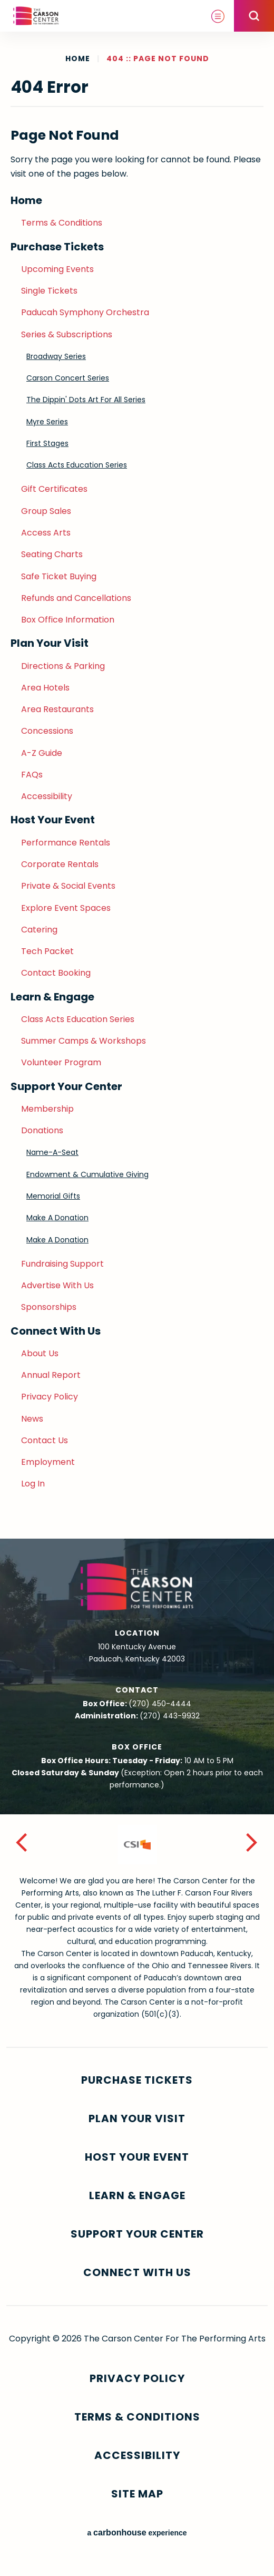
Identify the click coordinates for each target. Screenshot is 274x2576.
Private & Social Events (68, 886)
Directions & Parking (63, 666)
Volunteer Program (61, 1062)
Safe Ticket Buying (58, 576)
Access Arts (46, 533)
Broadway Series (56, 356)
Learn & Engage (52, 996)
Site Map (137, 2494)
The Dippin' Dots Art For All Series (85, 399)
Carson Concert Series (67, 378)
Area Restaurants (57, 709)
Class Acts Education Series (76, 465)
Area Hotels (45, 688)
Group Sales (46, 511)
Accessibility (46, 796)
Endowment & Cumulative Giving (87, 1174)
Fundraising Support (62, 1264)
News (32, 1419)
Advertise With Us (57, 1285)
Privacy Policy (49, 1397)
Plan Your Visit (50, 643)
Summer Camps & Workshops (83, 1041)
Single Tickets (49, 291)
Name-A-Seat (52, 1152)
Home (77, 58)
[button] (22, 1844)
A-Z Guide (41, 753)
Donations (42, 1130)
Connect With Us (56, 1331)
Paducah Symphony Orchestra (85, 312)
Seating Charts (52, 554)
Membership (47, 1109)
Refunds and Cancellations (76, 598)
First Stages (47, 443)
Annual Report (51, 1375)
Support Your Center (66, 1086)
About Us (39, 1353)
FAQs (32, 775)
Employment (48, 1462)
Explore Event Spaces (66, 908)
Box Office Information (67, 620)
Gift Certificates (54, 489)
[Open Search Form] (254, 16)
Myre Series (47, 421)
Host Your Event (53, 819)
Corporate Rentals (60, 864)
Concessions (47, 731)
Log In (33, 1483)
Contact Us (44, 1440)
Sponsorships (48, 1307)
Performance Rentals (65, 843)
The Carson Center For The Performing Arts (36, 16)
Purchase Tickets (57, 246)
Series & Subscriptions (66, 334)
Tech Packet (47, 951)
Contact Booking (56, 973)
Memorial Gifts (53, 1196)
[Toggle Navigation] (217, 16)
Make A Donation (57, 1217)
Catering (39, 930)
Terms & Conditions (61, 223)
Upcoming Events (57, 269)
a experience (137, 2532)
